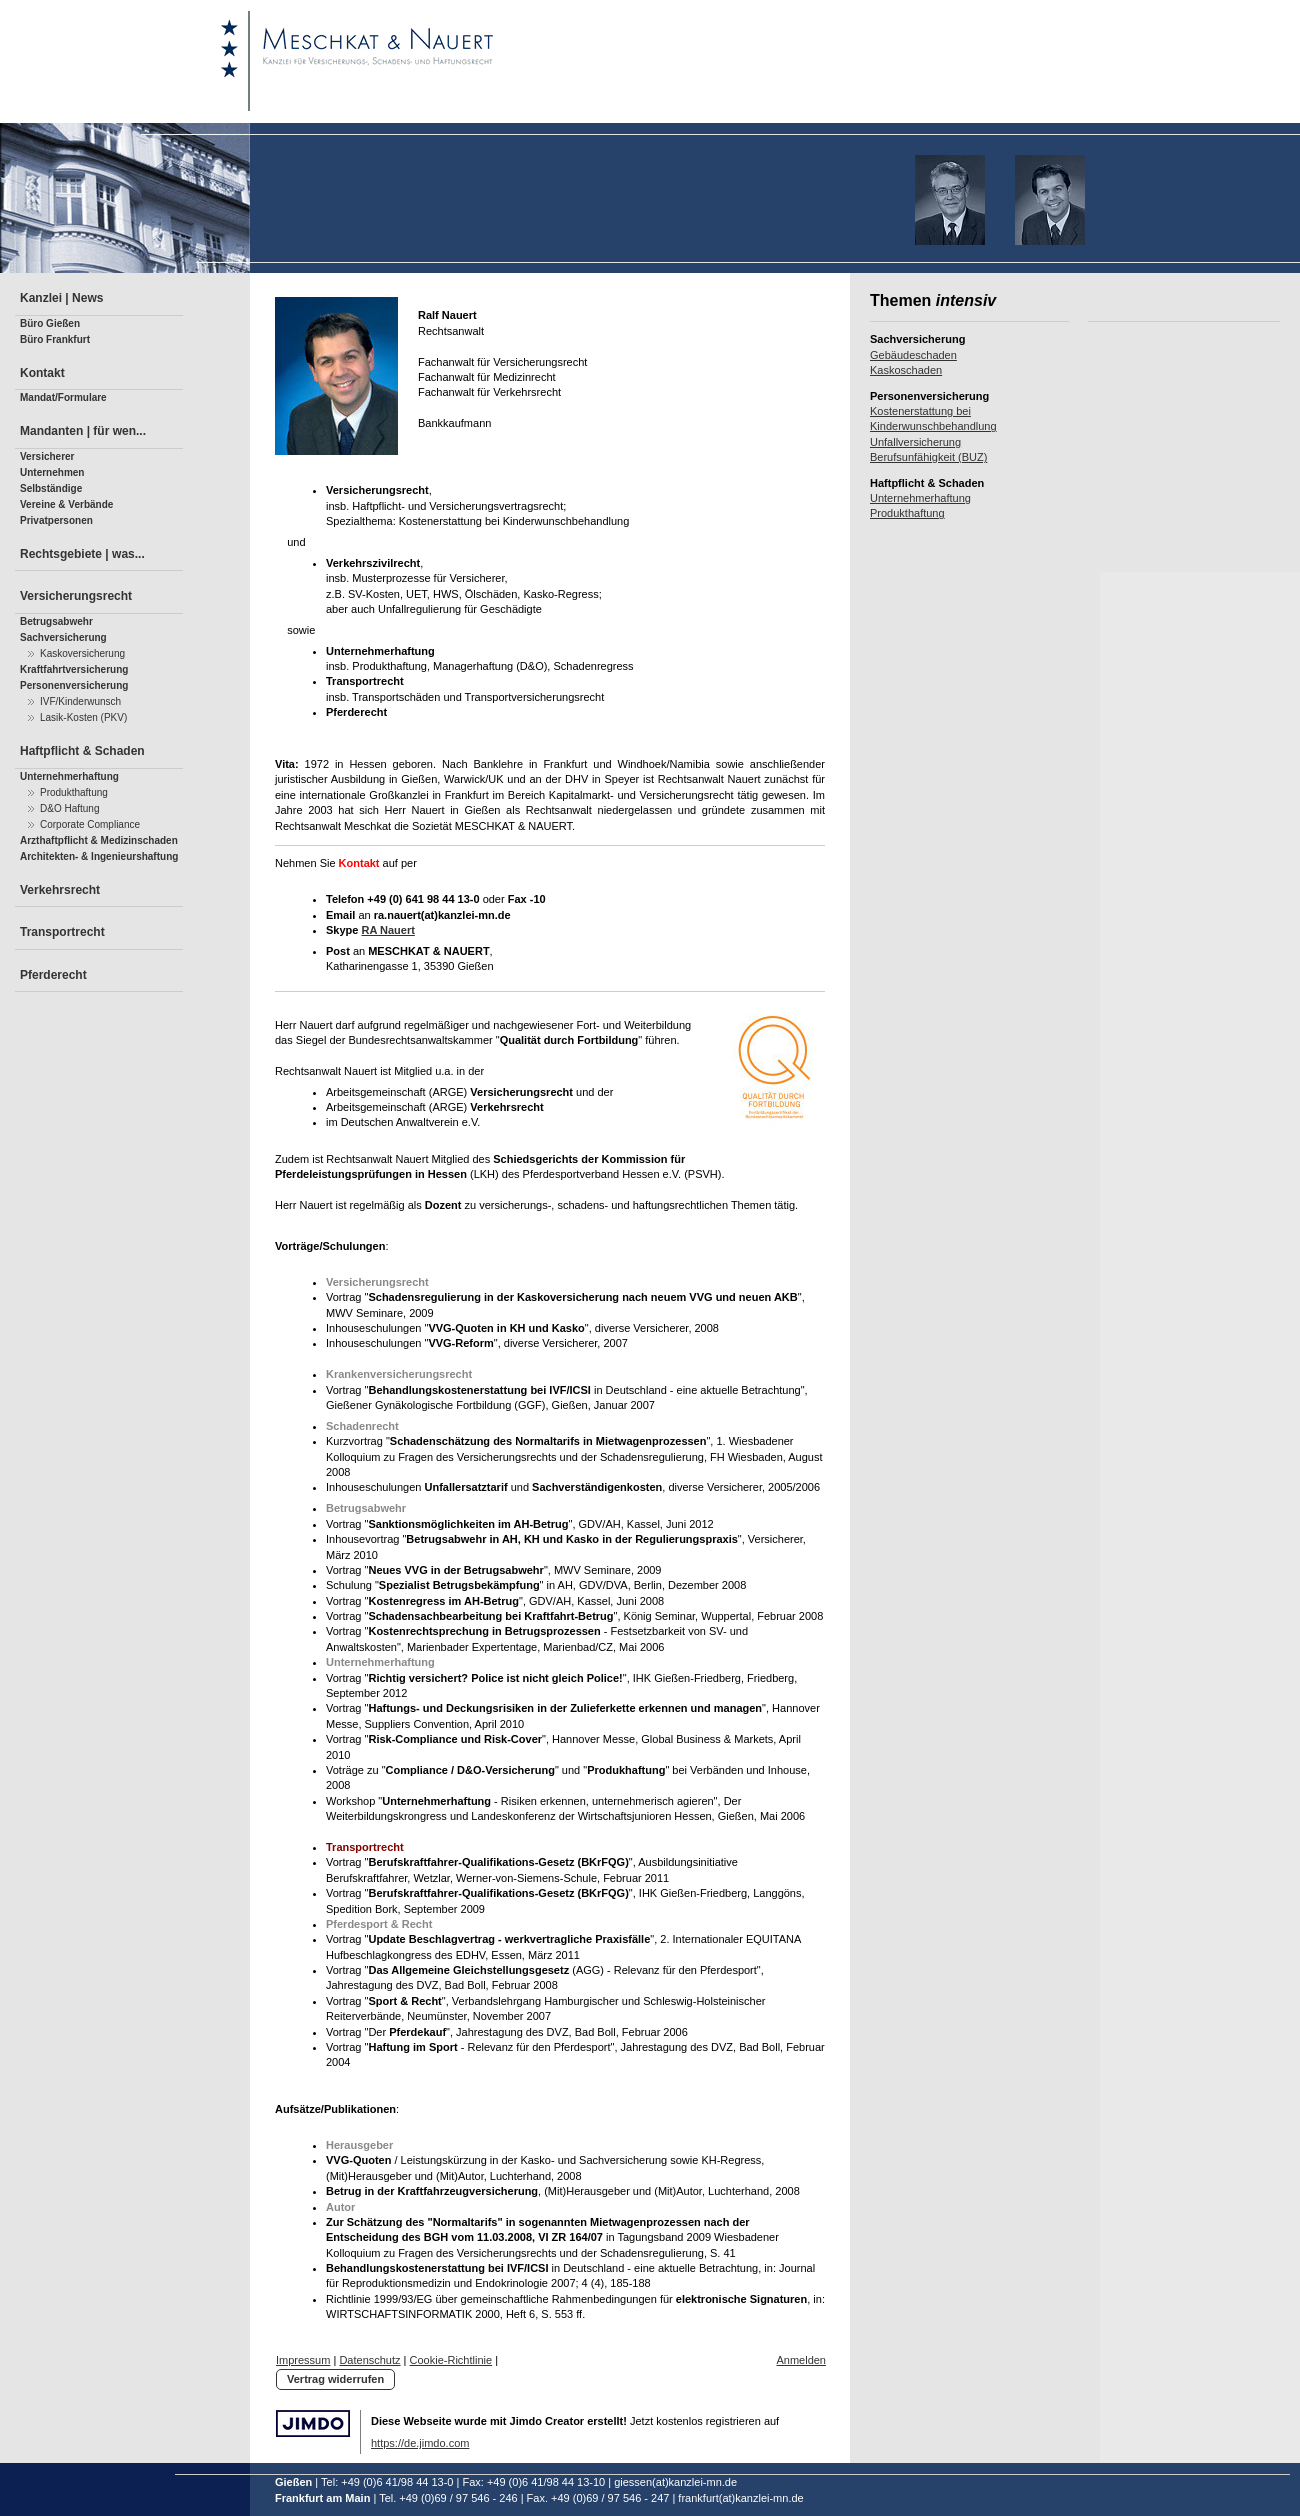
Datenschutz (369, 2360)
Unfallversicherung (915, 442)
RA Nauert (387, 930)
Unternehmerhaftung (920, 498)
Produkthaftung (907, 513)
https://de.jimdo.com (420, 2443)
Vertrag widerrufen (335, 2379)
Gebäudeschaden (913, 355)
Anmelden (801, 2360)
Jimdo (313, 2423)
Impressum (303, 2360)
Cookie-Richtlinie (451, 2360)
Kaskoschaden (906, 370)
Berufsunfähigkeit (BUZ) (928, 457)
